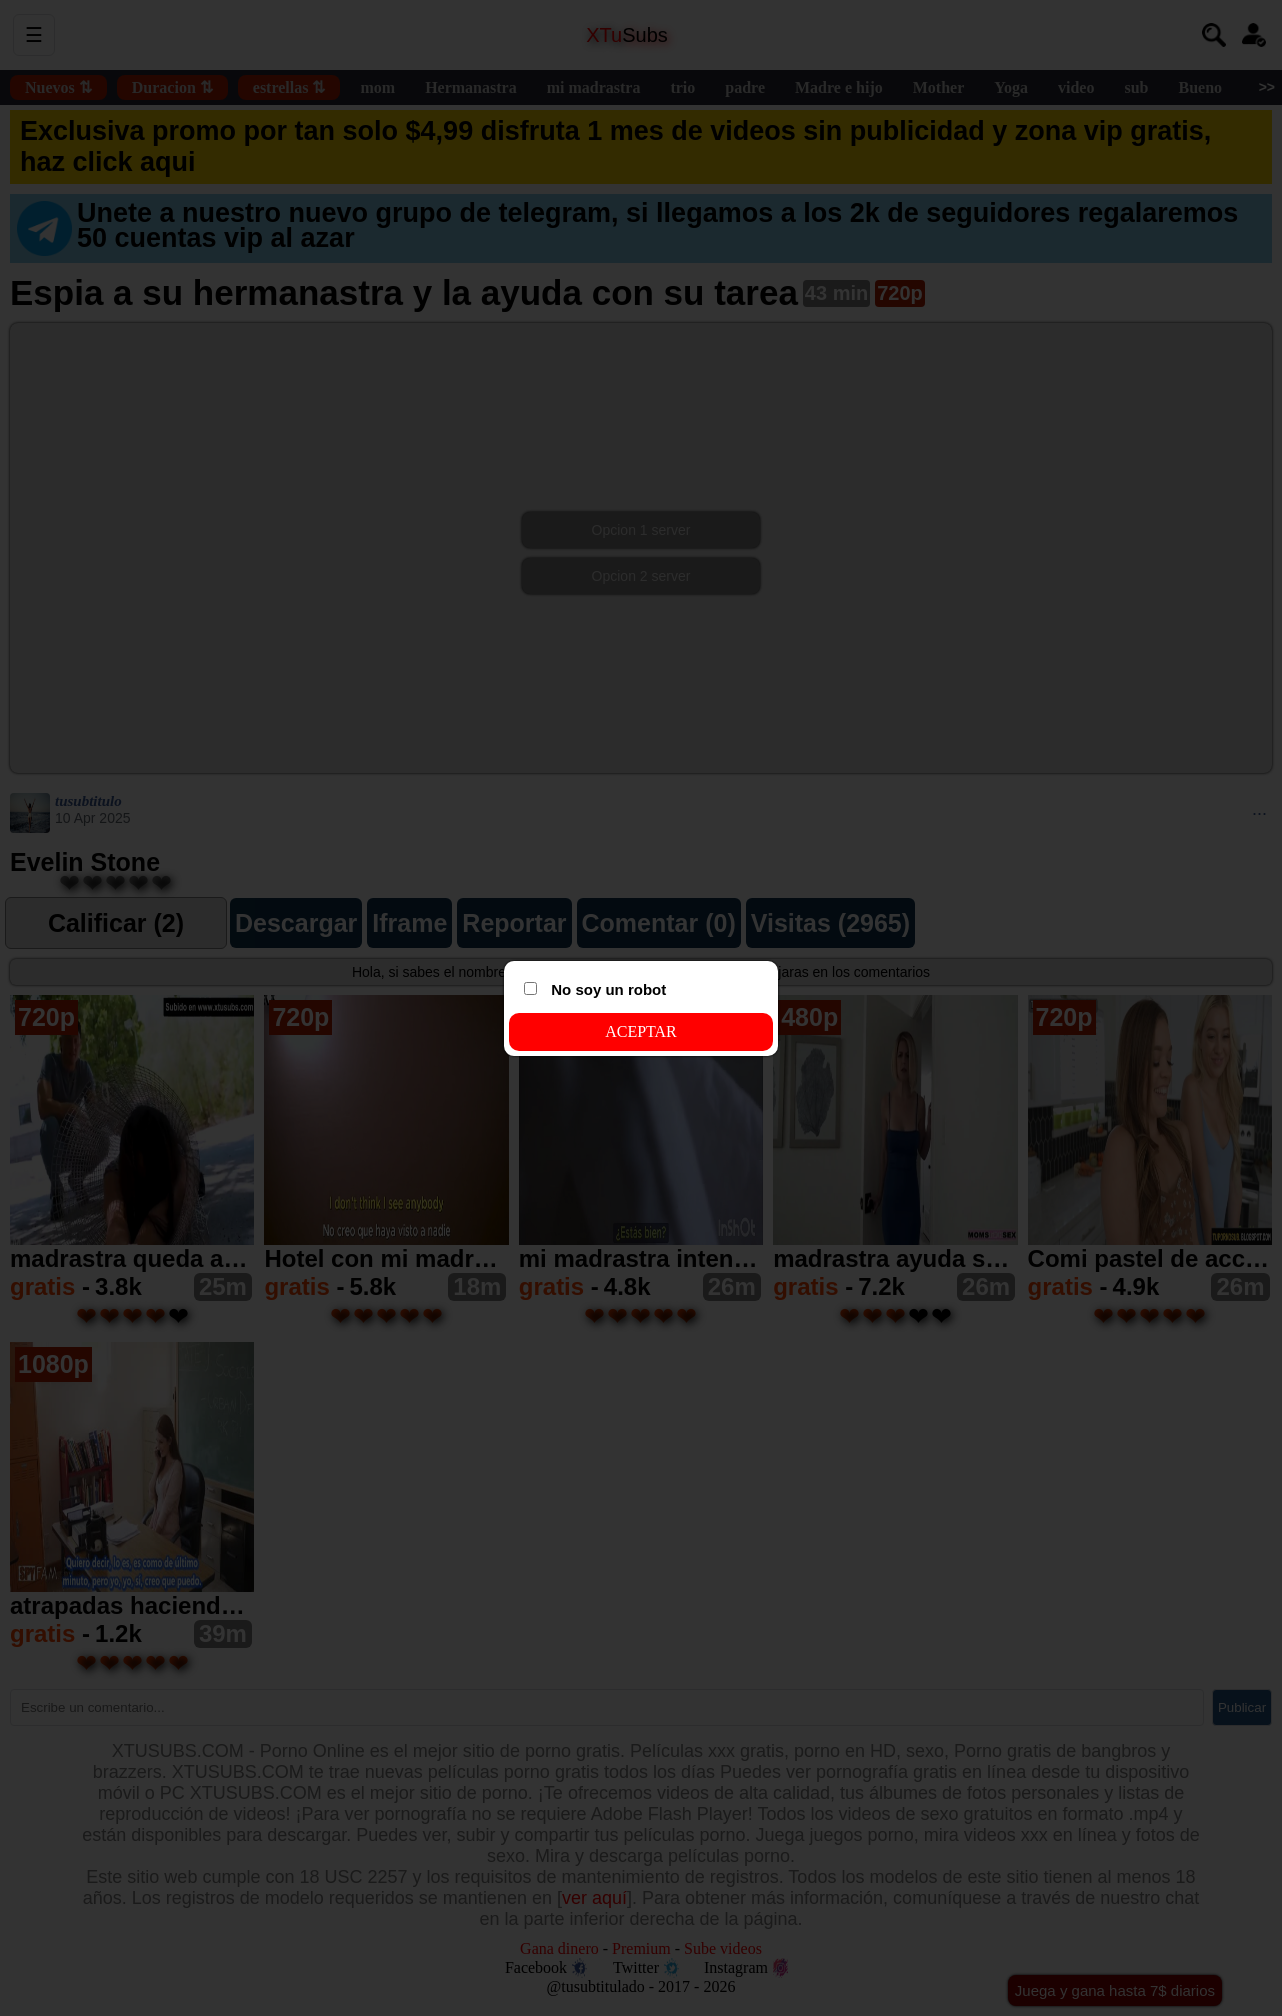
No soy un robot (595, 989)
